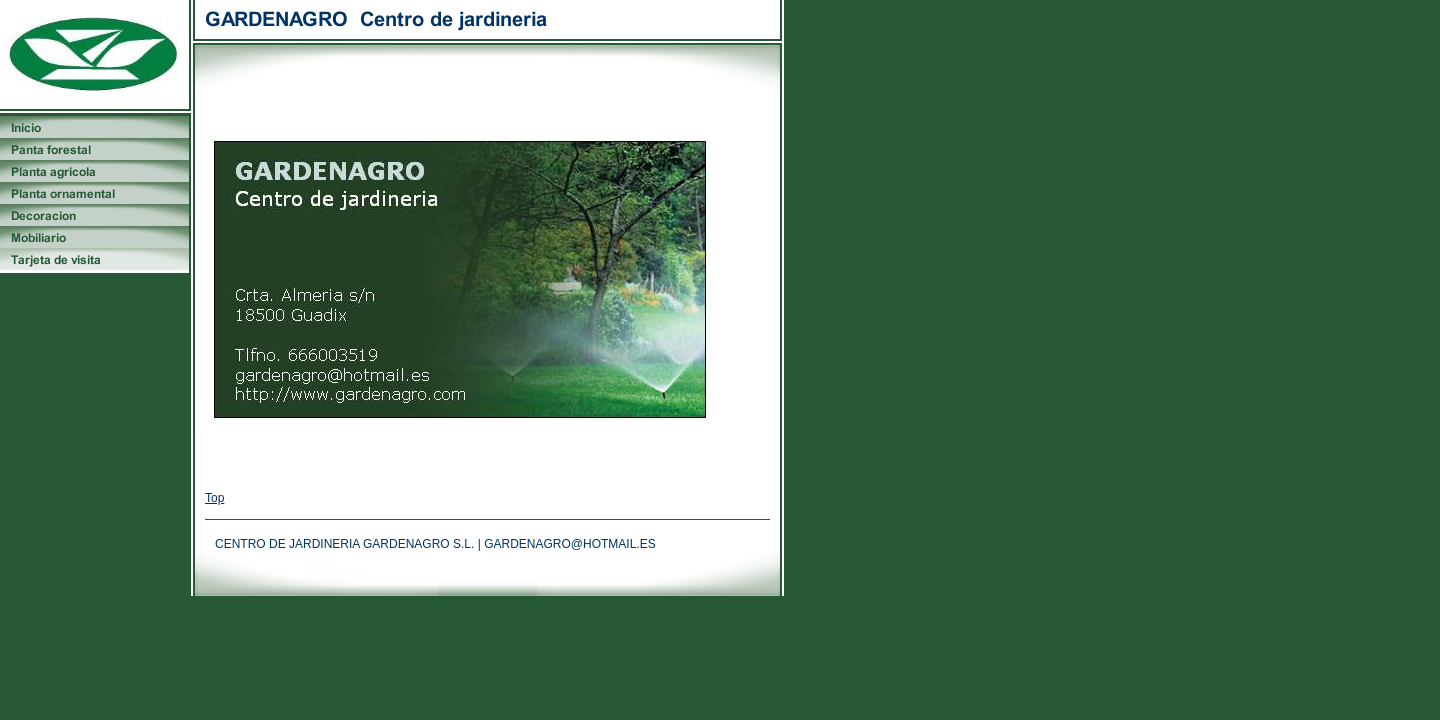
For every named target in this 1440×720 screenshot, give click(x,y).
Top (214, 498)
